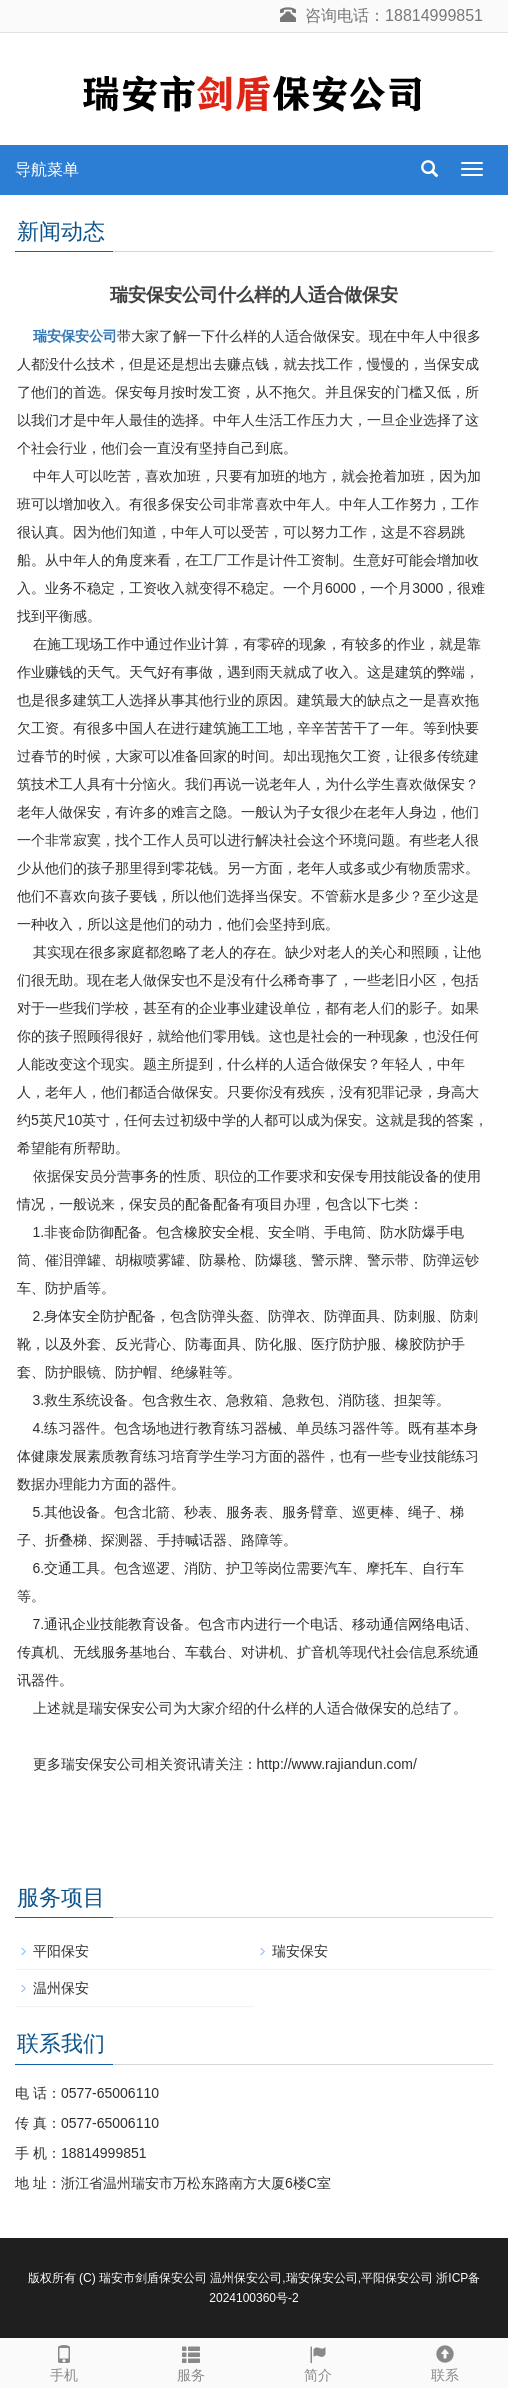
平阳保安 (61, 1951)
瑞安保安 (300, 1951)
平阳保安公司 (397, 2278)
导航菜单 (47, 169)
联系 (444, 2361)
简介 (317, 2361)
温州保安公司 (246, 2278)
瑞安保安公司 (75, 336)
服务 (190, 2361)
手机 (63, 2361)
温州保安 (61, 1988)
